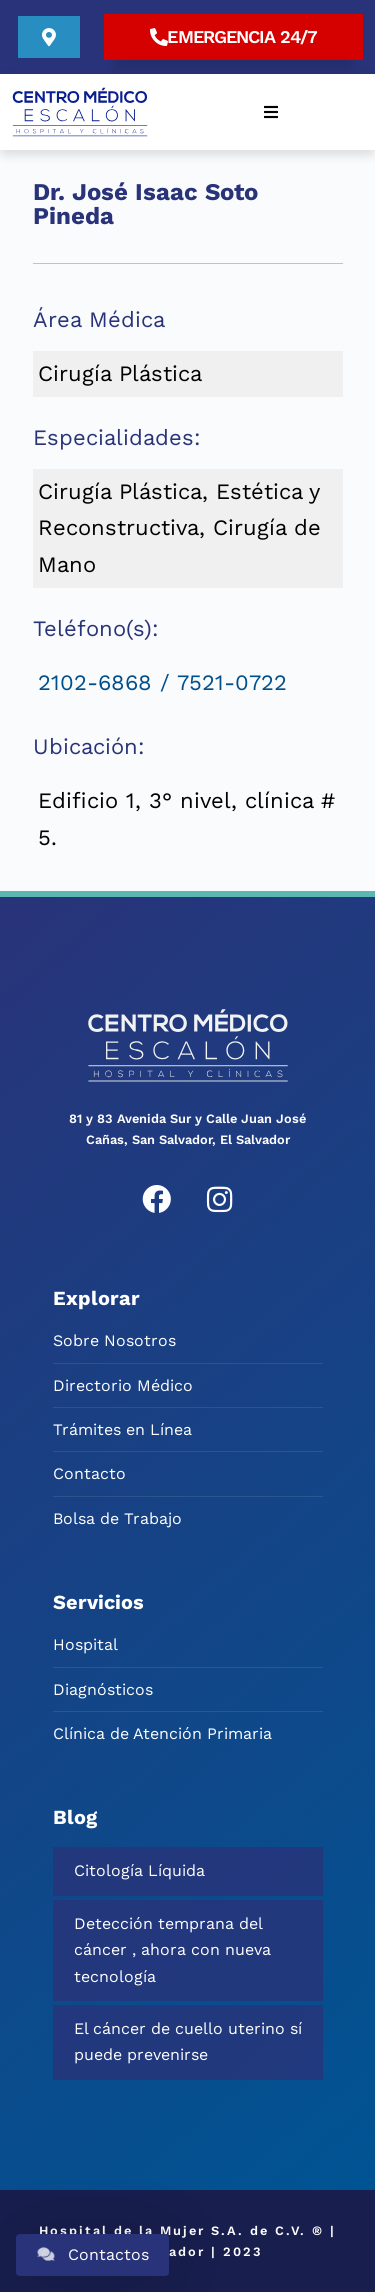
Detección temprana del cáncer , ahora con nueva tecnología (172, 1950)
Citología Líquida (139, 1870)
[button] (271, 112)
